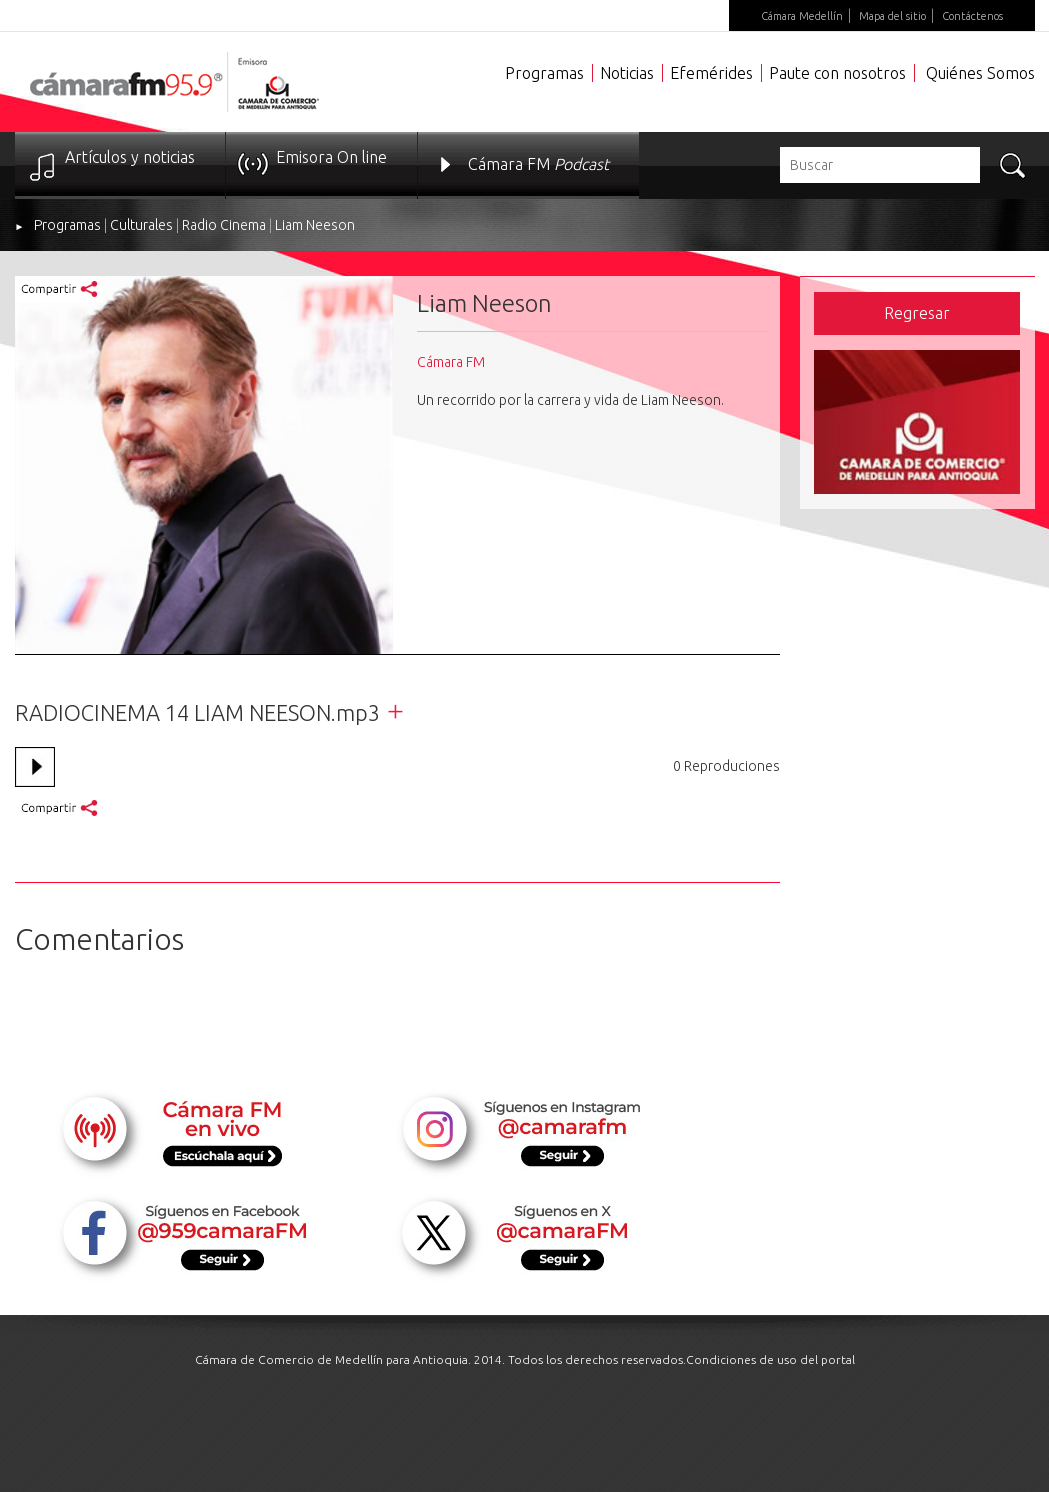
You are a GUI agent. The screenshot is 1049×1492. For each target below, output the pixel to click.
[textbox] (880, 165)
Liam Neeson (315, 225)
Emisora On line (331, 157)
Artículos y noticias (130, 157)
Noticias (627, 73)
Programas (544, 73)
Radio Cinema (224, 225)
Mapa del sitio (892, 16)
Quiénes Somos (980, 73)
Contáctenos (972, 16)
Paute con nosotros (837, 73)
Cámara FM (538, 164)
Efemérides (711, 73)
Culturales (141, 225)
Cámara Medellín (802, 16)
